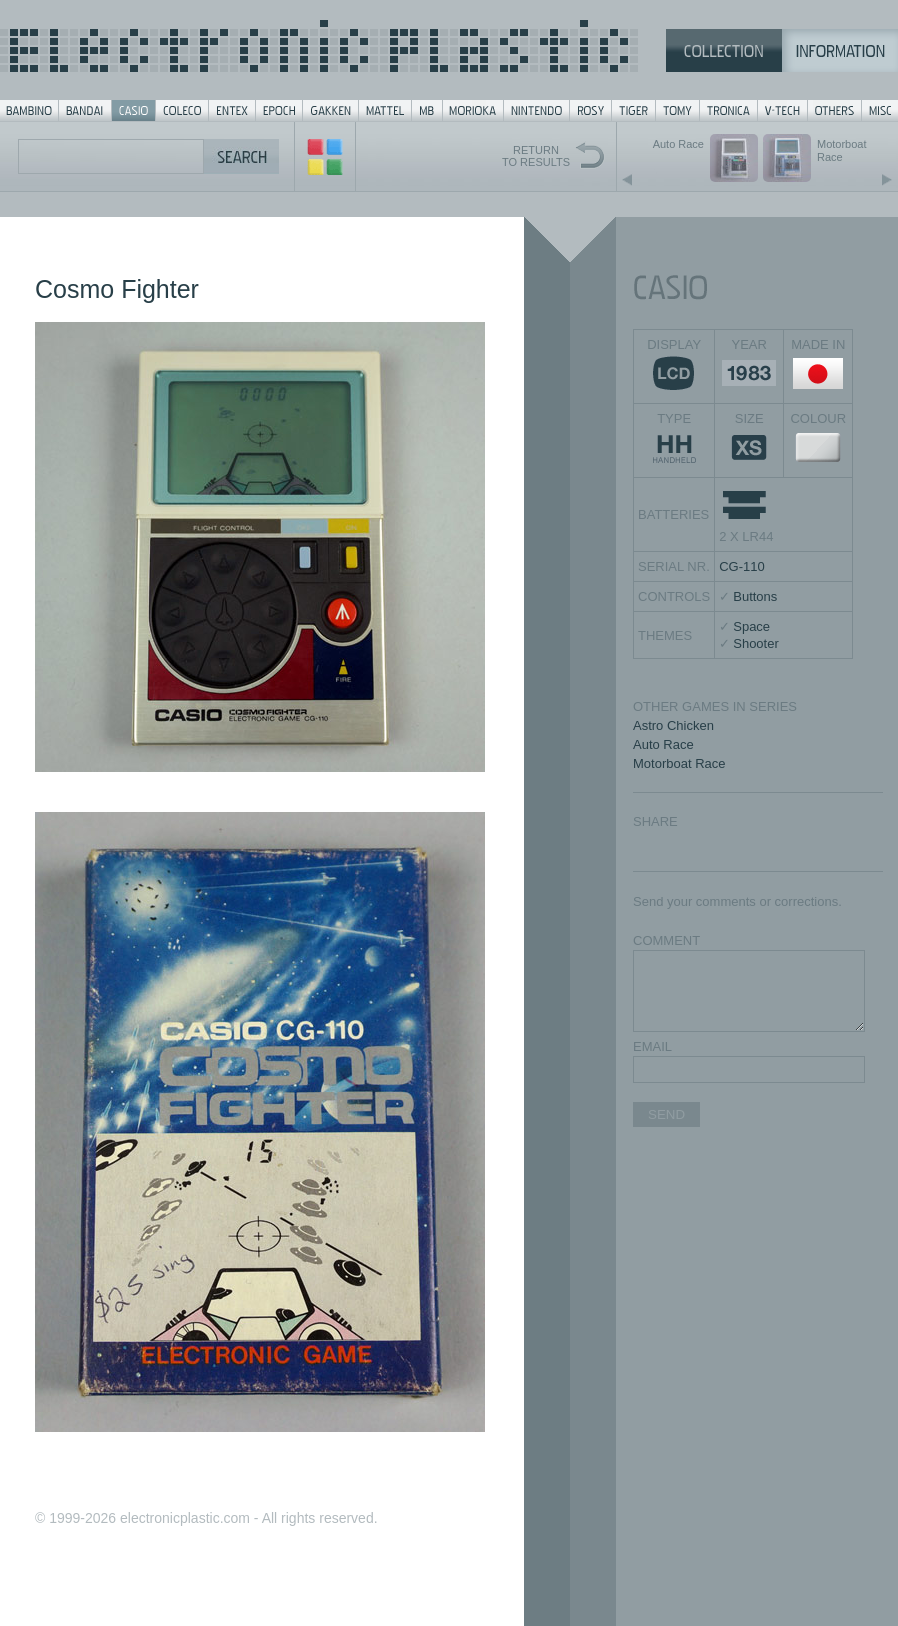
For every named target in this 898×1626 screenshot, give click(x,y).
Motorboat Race (679, 763)
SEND (666, 1114)
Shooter (756, 643)
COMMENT (666, 940)
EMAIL (652, 1046)
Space (751, 626)
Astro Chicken (673, 725)
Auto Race (663, 744)
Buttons (755, 596)
